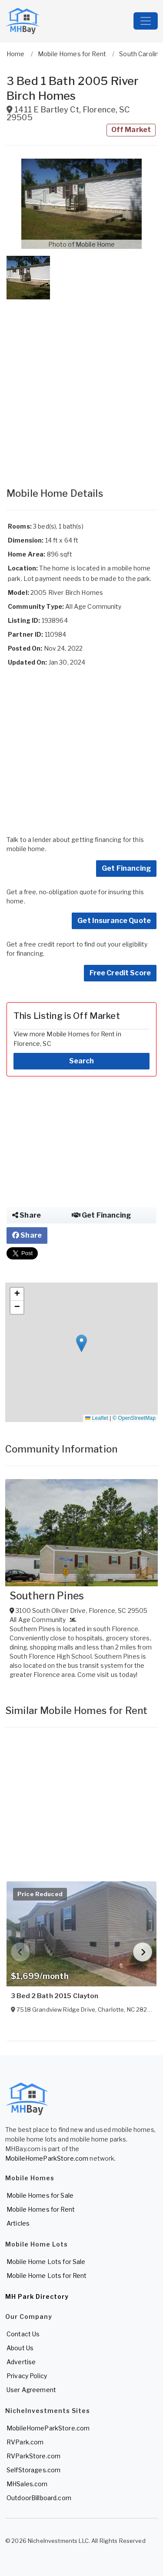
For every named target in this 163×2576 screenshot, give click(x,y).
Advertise (21, 2362)
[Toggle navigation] (145, 21)
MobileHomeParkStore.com (46, 2158)
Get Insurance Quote (114, 920)
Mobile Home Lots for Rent (47, 2275)
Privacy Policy (27, 2375)
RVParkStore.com (33, 2456)
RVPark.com (25, 2442)
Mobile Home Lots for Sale (46, 2261)
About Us (20, 2348)
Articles (18, 2223)
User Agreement (31, 2389)
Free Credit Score (120, 973)
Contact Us (23, 2334)
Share (26, 1215)
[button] (81, 204)
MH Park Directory (37, 2296)
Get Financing (126, 868)
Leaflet (96, 1418)
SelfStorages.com (33, 2470)
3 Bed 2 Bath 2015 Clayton (55, 1996)
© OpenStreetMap (134, 1418)
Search (81, 1061)
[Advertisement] (81, 384)
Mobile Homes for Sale (40, 2195)
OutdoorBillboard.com (39, 2497)
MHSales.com (27, 2484)
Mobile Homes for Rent (41, 2209)
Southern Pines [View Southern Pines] (47, 1596)
